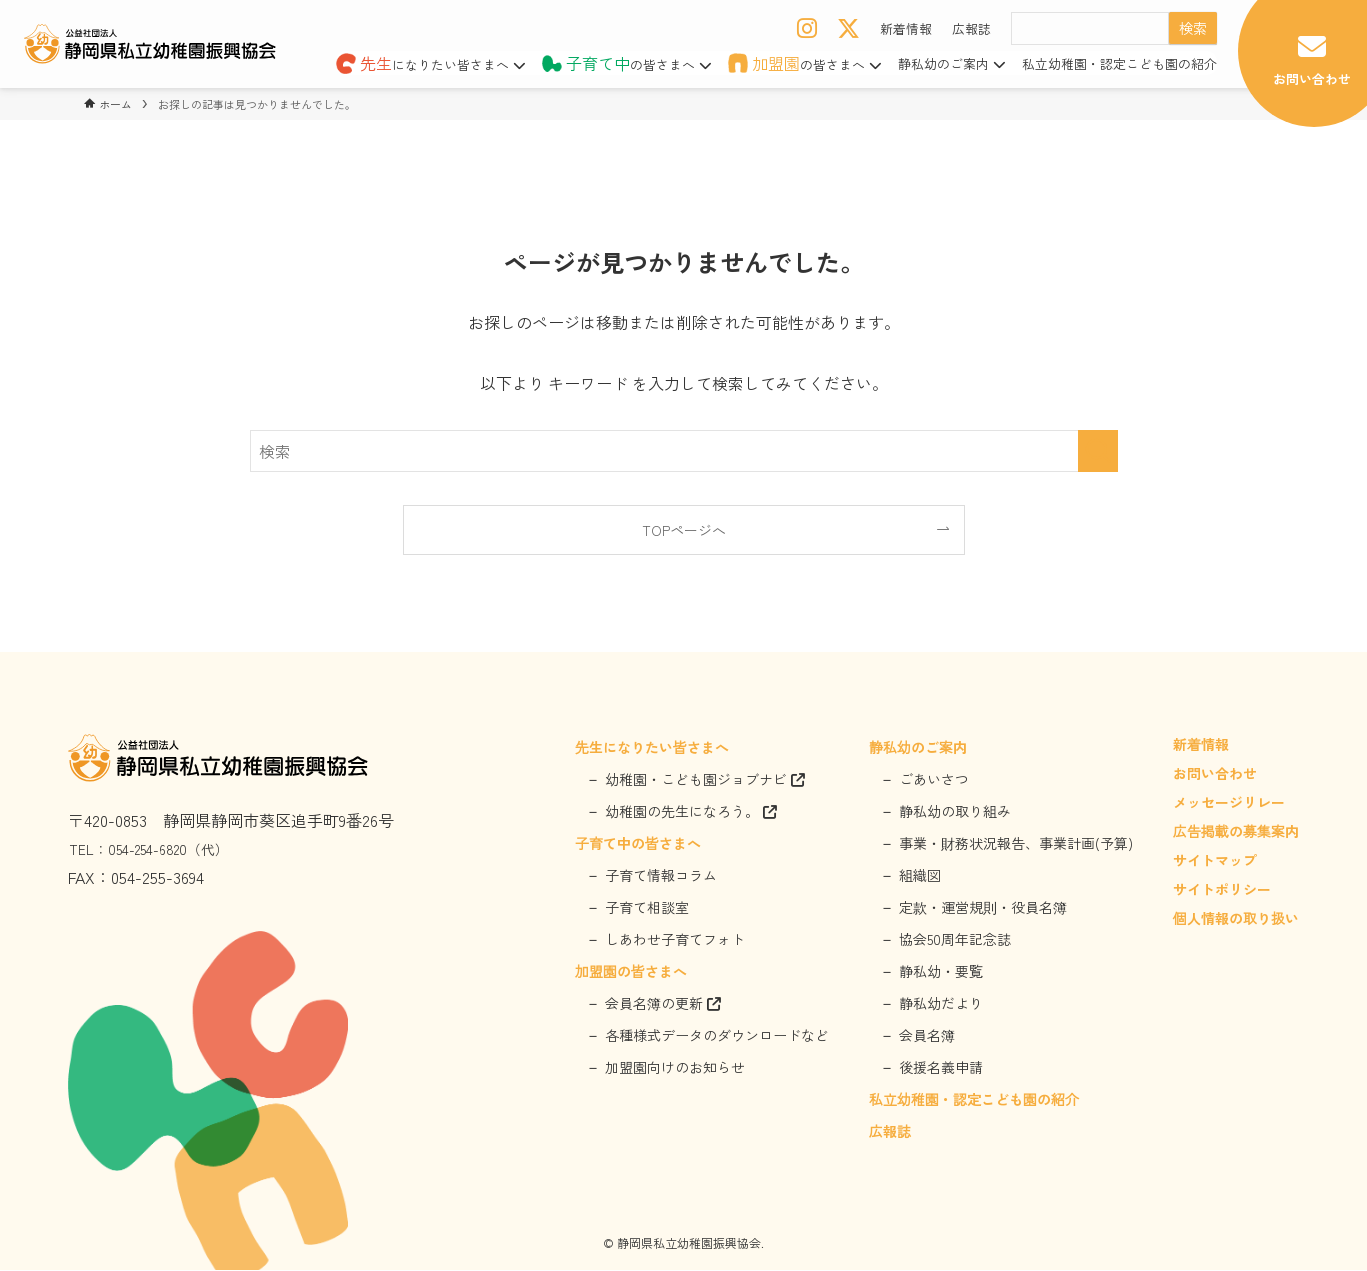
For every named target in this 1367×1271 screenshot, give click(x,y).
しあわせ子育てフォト (675, 941)
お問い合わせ (1215, 775)
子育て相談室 (647, 909)
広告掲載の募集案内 (1236, 833)
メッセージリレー (1229, 804)
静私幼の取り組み (955, 813)
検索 (1193, 28)
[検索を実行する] (1098, 451)
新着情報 (906, 28)
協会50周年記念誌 (955, 941)
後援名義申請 (941, 1069)
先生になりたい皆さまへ (652, 749)
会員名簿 (927, 1037)
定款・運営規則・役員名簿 (983, 909)
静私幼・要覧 (941, 973)
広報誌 (971, 28)
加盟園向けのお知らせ (675, 1069)
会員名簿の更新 (663, 1005)
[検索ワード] (684, 451)
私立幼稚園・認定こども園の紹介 (1119, 63)
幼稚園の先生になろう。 (691, 813)
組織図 (920, 877)
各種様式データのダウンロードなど (717, 1037)
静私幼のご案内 (952, 63)
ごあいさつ (934, 781)
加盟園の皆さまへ (631, 973)
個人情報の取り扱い (1236, 920)
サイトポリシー (1222, 891)
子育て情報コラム (661, 877)
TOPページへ (683, 530)
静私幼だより (941, 1005)
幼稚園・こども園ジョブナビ (705, 781)
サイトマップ (1215, 862)
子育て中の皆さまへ (638, 845)
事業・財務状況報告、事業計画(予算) (1016, 845)
